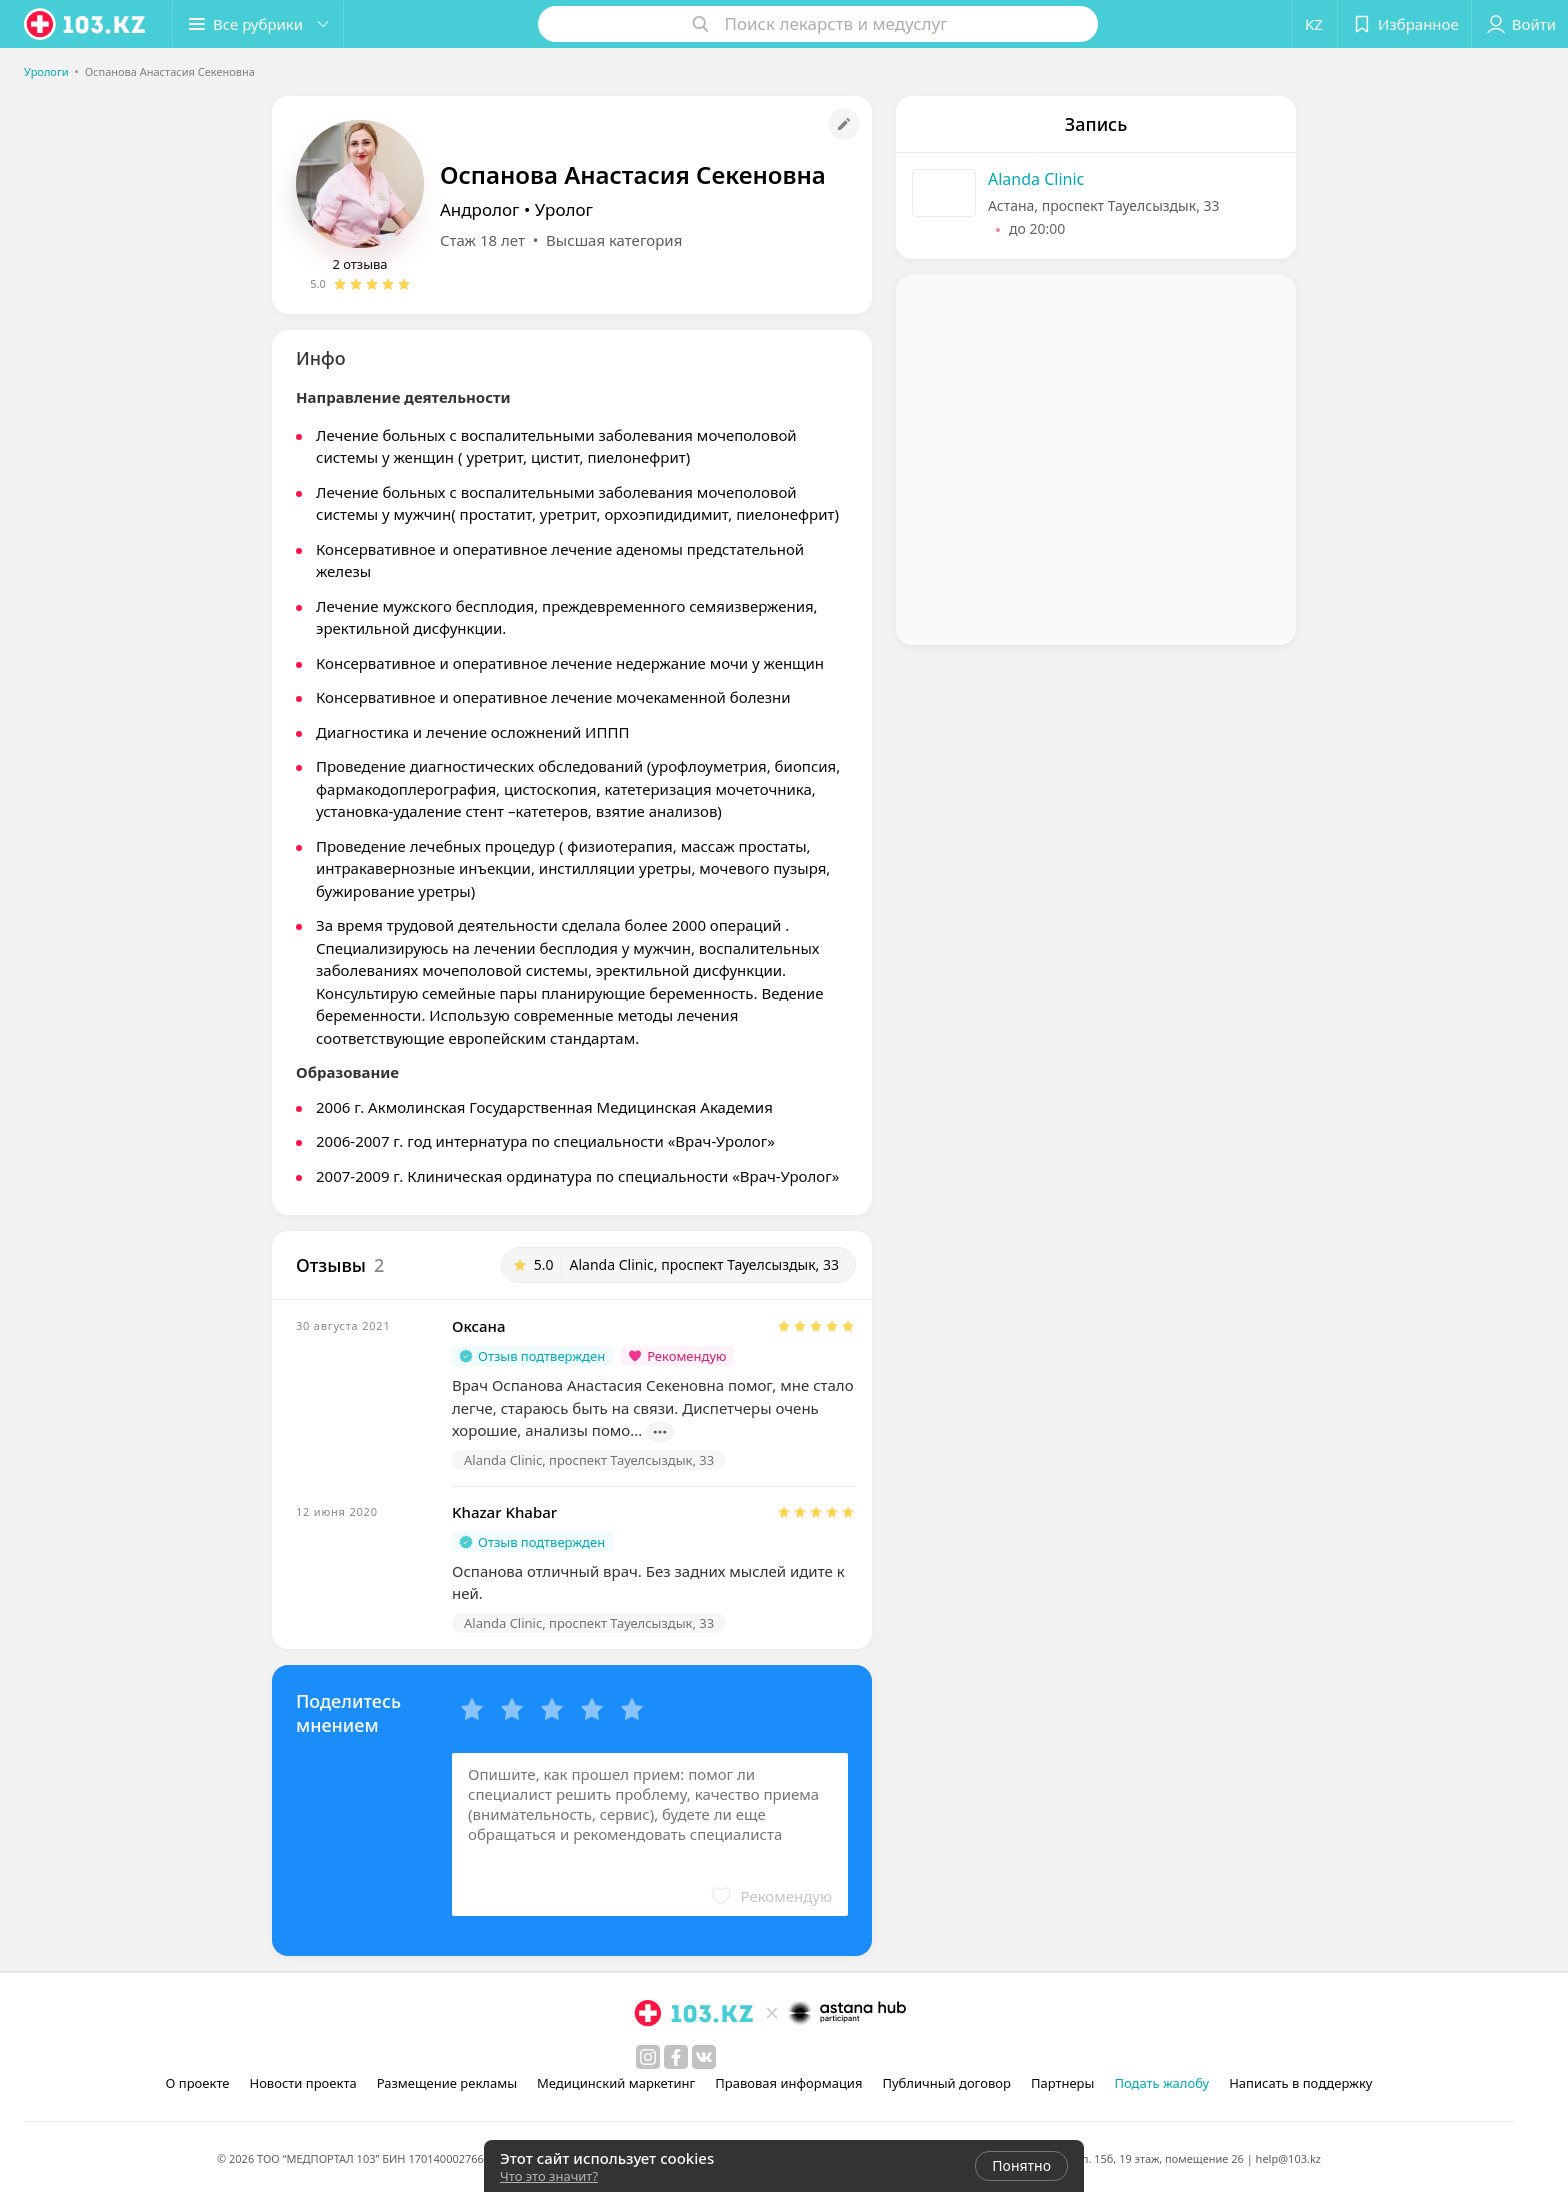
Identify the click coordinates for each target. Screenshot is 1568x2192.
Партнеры (1063, 2083)
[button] (258, 24)
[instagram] (648, 2057)
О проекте (198, 2083)
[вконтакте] (704, 2057)
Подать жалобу (1161, 2083)
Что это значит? (549, 2176)
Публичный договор (946, 2083)
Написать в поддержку (1300, 2083)
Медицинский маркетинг (616, 2083)
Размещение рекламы (447, 2083)
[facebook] (676, 2057)
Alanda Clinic (1036, 179)
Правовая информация (788, 2083)
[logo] (86, 24)
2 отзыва (359, 264)
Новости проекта (302, 2083)
